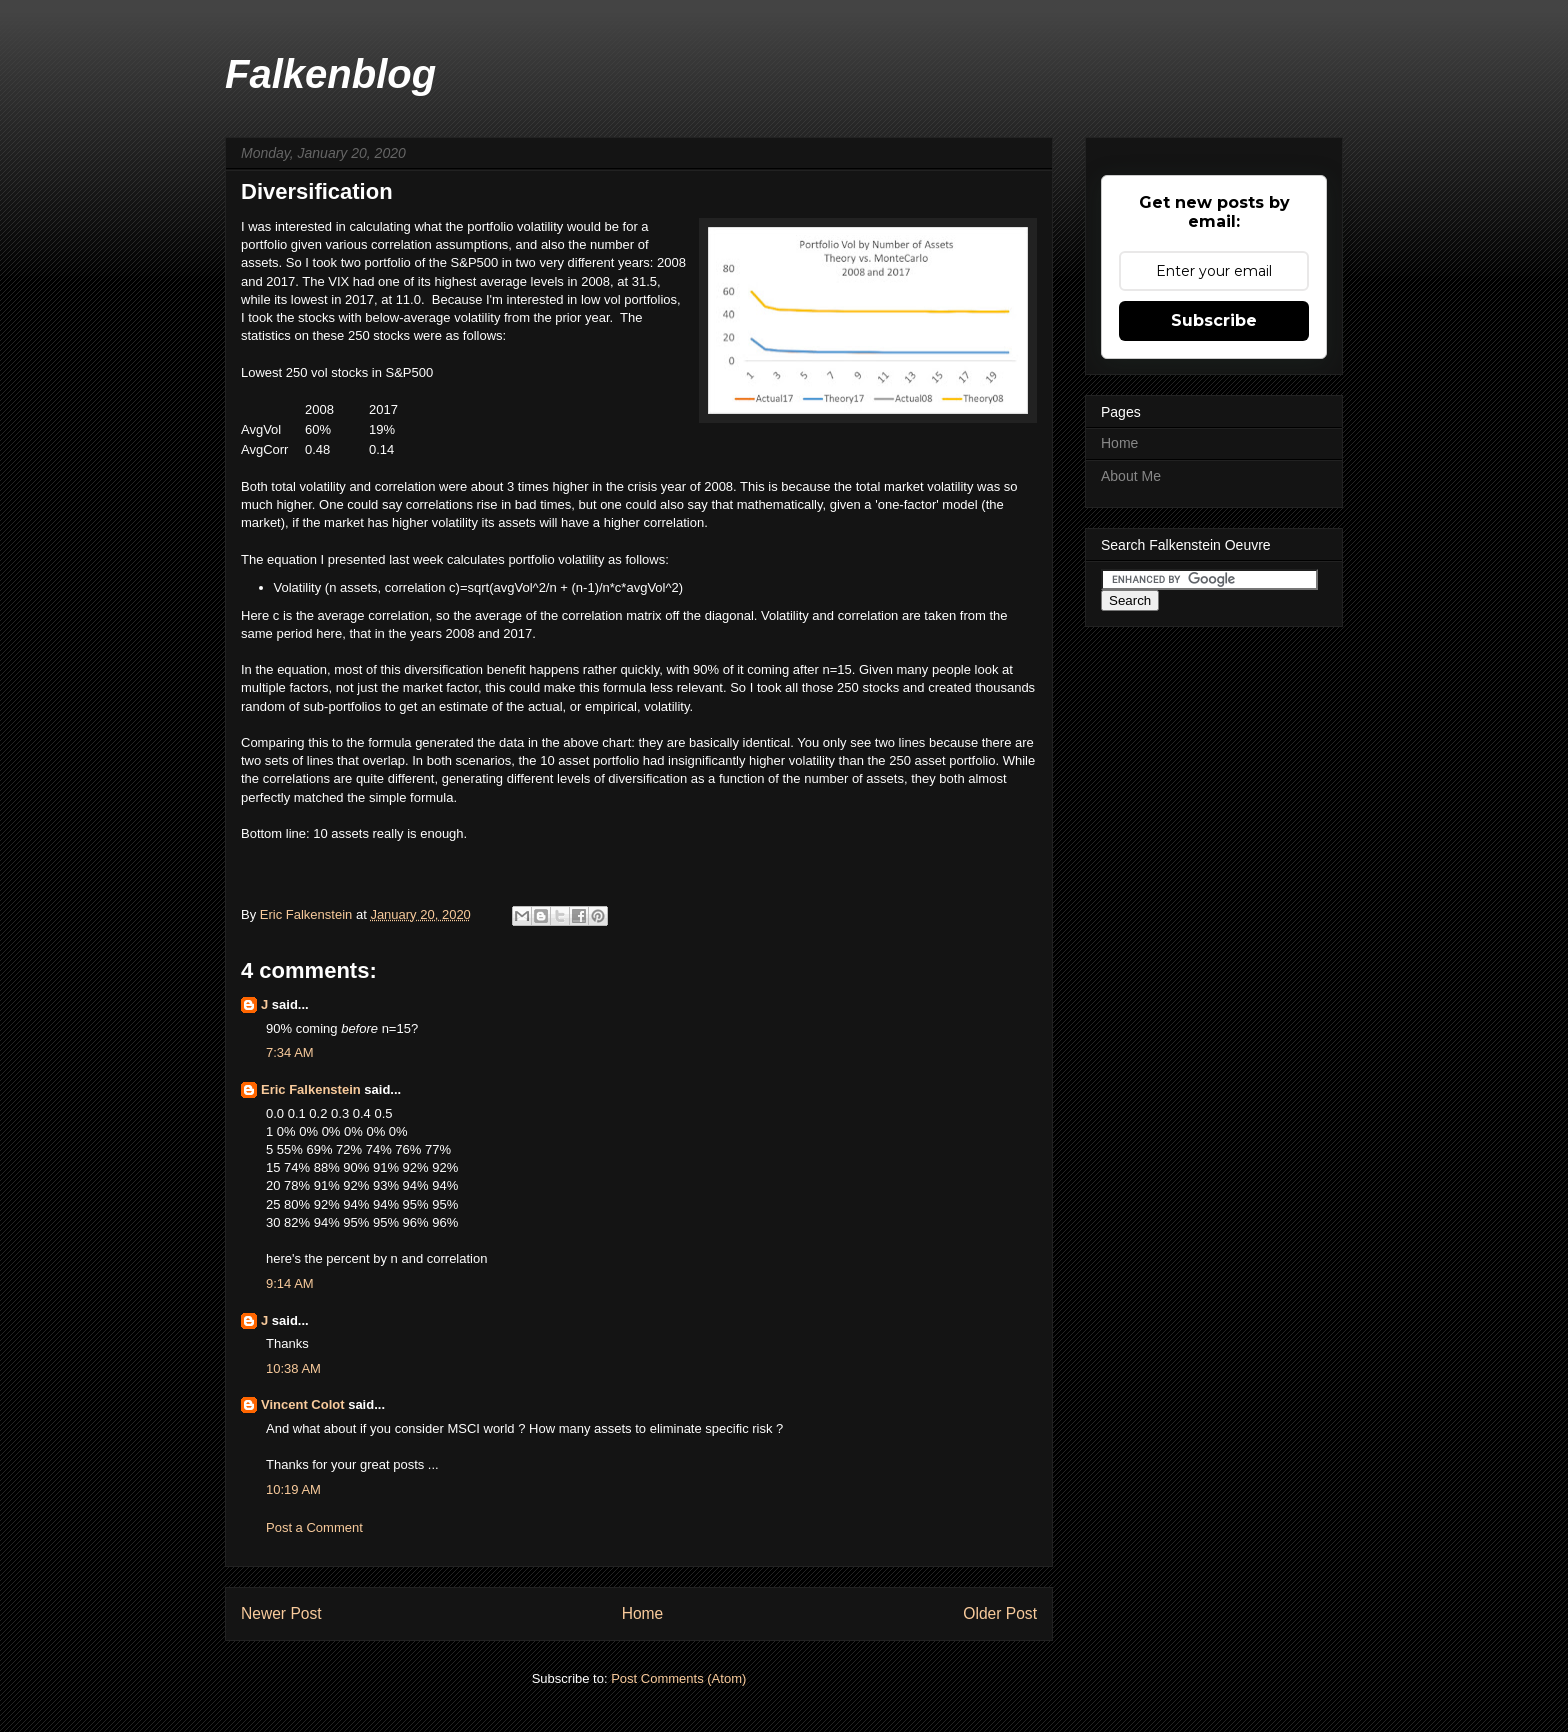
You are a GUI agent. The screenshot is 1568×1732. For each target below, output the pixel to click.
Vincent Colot (303, 1404)
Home (643, 1613)
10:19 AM (293, 1489)
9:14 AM (290, 1283)
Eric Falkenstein (311, 1089)
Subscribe (1214, 320)
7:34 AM (290, 1052)
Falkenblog (330, 74)
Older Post (1000, 1613)
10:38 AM (293, 1368)
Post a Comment (314, 1527)
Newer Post (281, 1613)
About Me (1131, 476)
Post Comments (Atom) (678, 1678)
